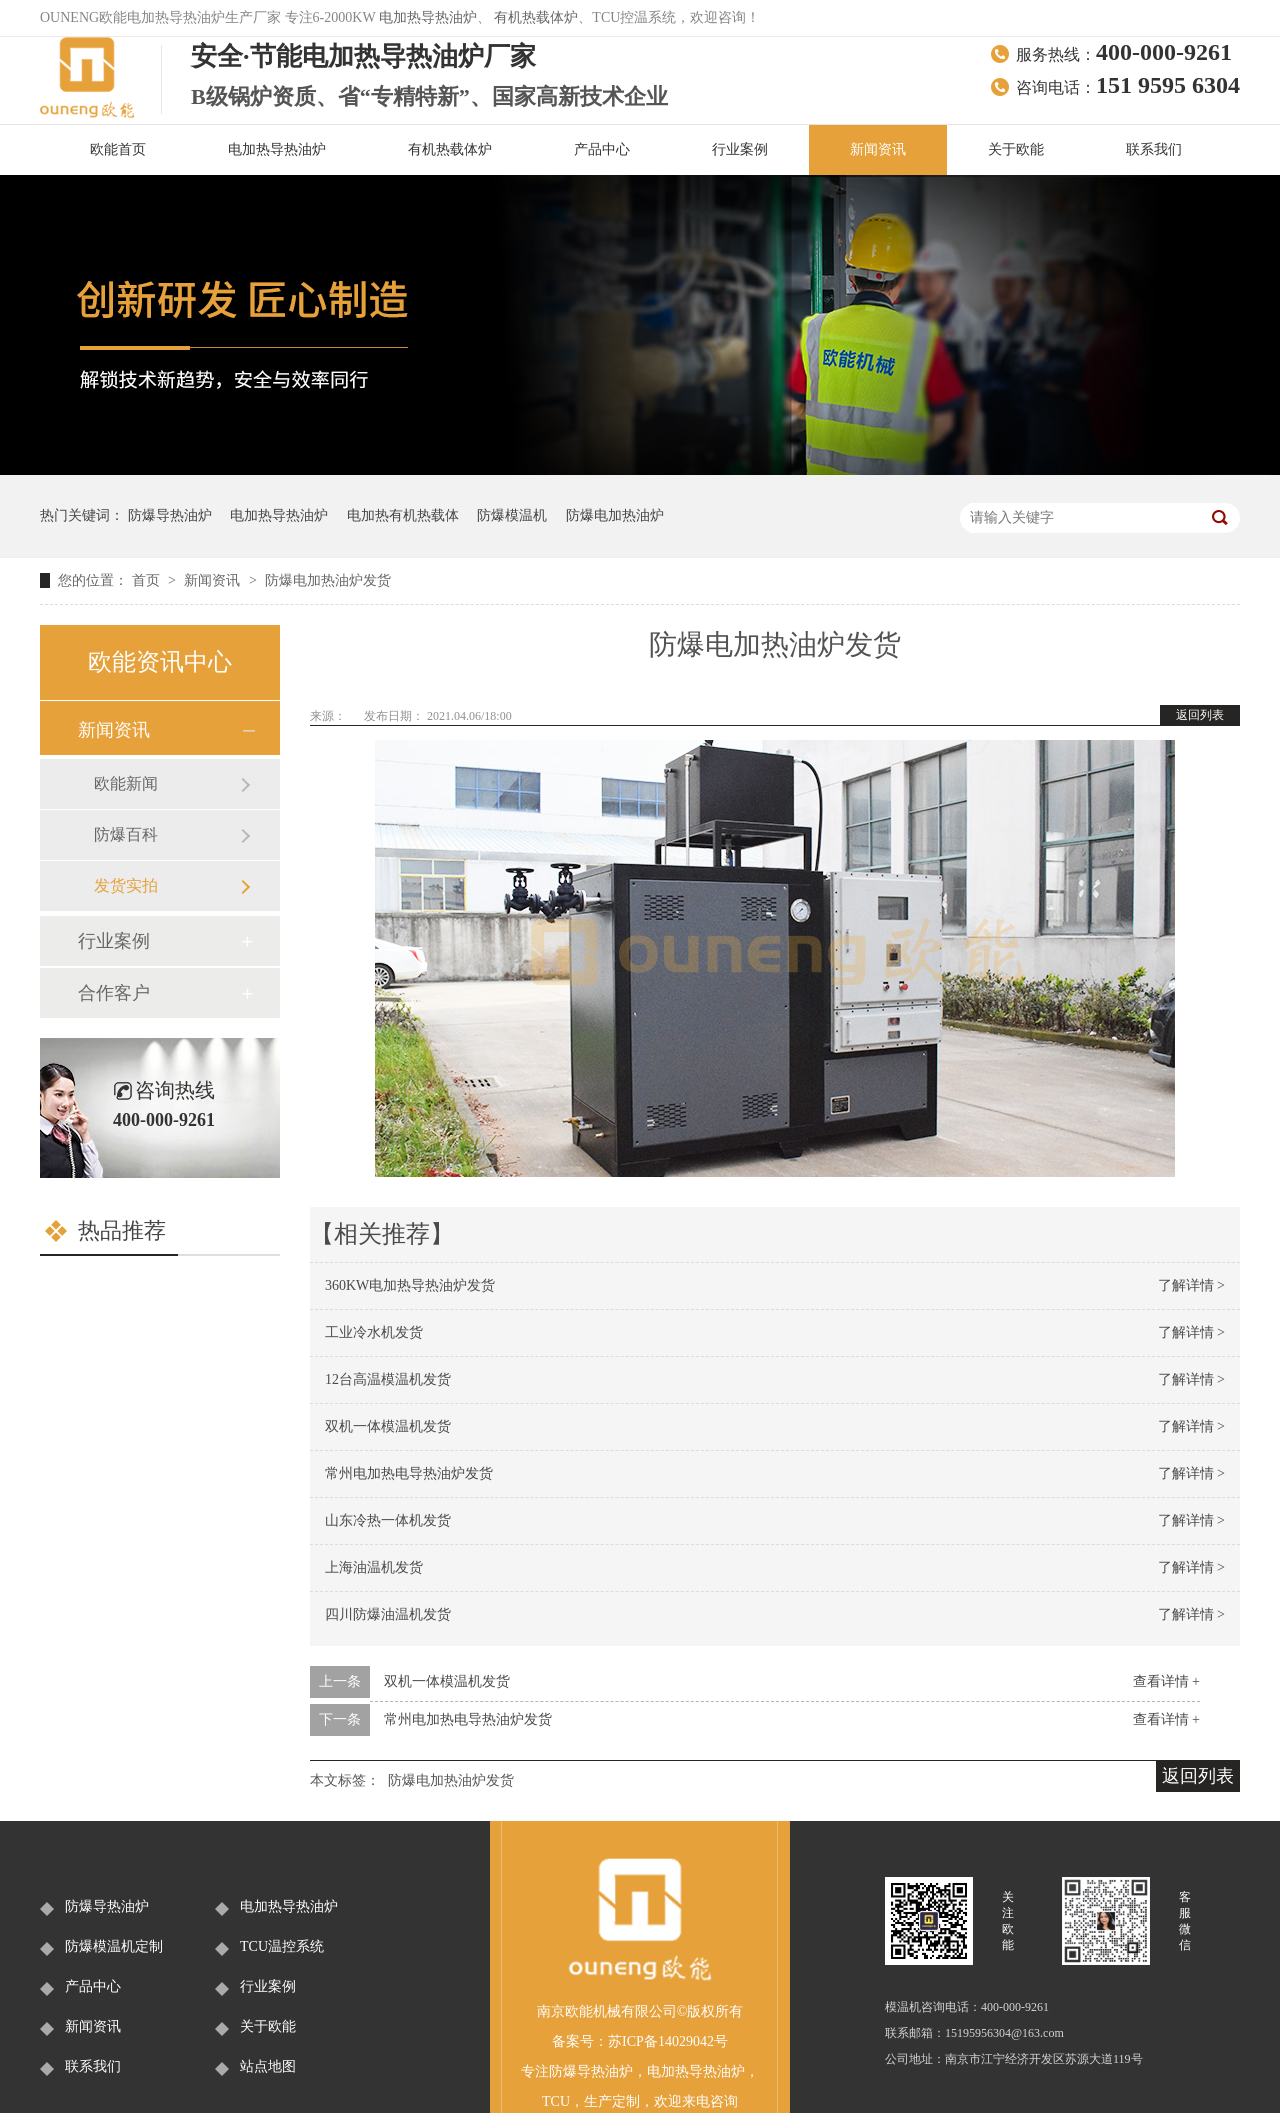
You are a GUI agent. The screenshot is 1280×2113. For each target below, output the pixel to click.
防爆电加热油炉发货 (328, 580)
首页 (148, 580)
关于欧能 (1016, 149)
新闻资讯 (878, 149)
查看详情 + (1166, 1681)
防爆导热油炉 (170, 515)
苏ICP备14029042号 (668, 2041)
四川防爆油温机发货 (388, 1614)
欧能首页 (118, 149)
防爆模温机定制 (114, 1946)
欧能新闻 (126, 783)
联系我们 (1154, 149)
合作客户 (114, 993)
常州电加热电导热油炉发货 (409, 1473)
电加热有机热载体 (403, 515)
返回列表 (1200, 715)
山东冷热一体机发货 (388, 1520)
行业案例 (740, 149)
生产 (598, 2101)
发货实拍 (126, 885)
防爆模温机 (512, 515)
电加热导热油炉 (428, 17)
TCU (556, 2101)
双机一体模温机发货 (388, 1426)
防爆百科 (126, 834)
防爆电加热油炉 (615, 515)
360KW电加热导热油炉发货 (410, 1285)
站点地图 (268, 2066)
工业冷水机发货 (374, 1332)
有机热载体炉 (536, 17)
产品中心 (602, 149)
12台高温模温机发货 (388, 1379)
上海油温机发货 (374, 1567)
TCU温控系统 (282, 1946)
